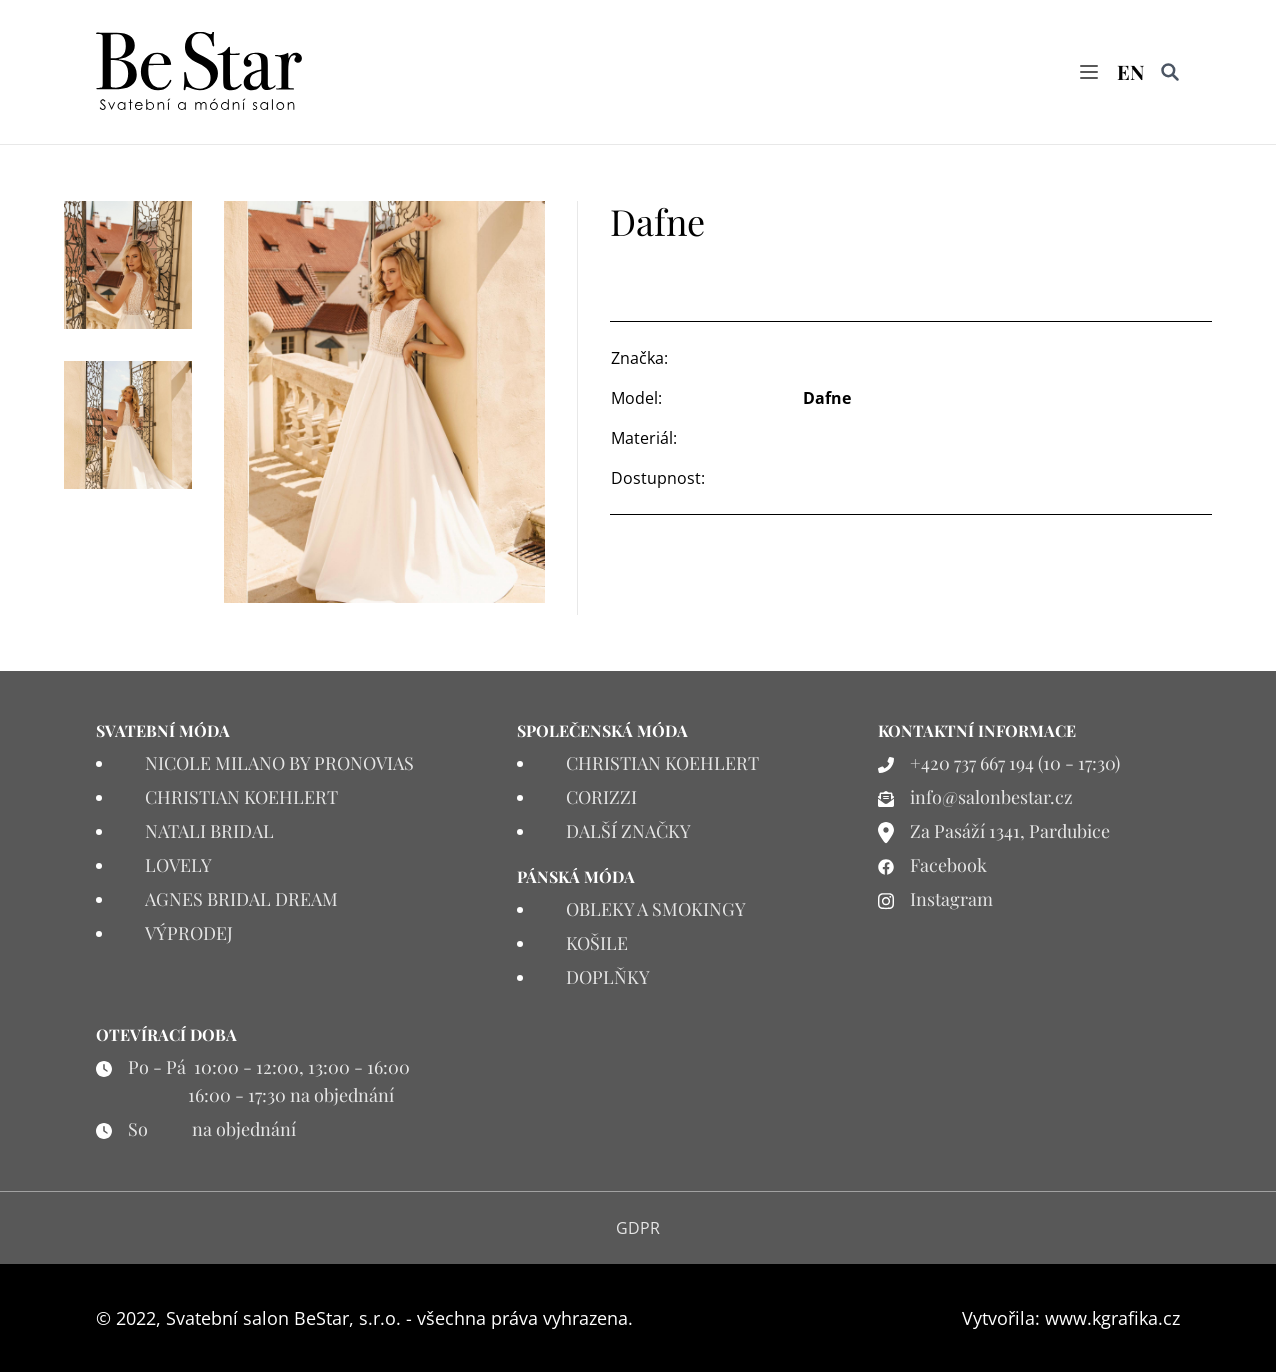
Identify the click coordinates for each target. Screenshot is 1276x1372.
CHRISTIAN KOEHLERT (241, 797)
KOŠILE (597, 943)
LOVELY (178, 865)
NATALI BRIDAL (209, 831)
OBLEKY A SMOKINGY (656, 909)
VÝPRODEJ (189, 933)
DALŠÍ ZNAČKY (628, 831)
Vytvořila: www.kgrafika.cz (1071, 1318)
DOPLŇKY (608, 977)
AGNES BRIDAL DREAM (241, 899)
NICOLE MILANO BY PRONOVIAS (279, 763)
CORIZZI (601, 797)
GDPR (638, 1228)
